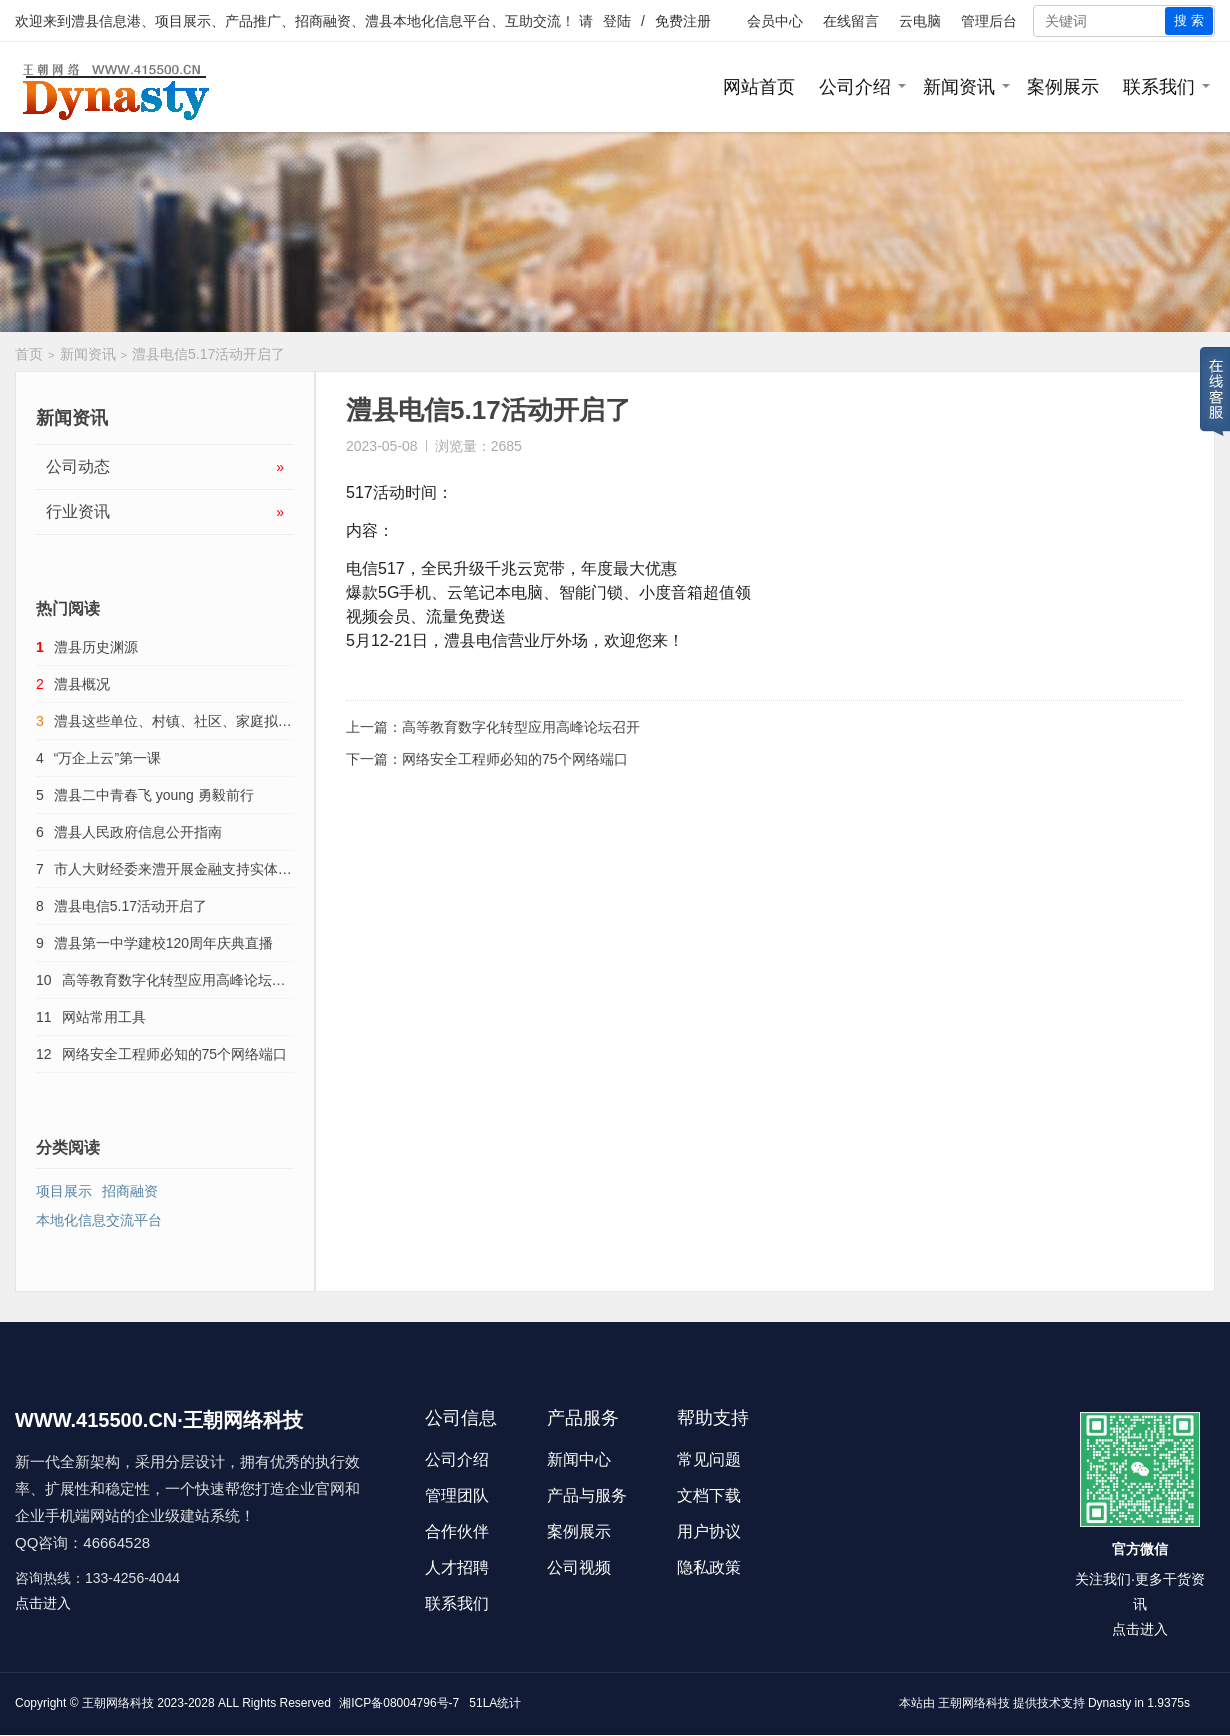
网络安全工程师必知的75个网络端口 (515, 759)
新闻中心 (579, 1459)
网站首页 (759, 87)
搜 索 (1189, 20)
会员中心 (775, 21)
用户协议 (709, 1531)
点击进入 (43, 1603)
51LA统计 (495, 1703)
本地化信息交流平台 (99, 1220)
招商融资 (130, 1191)
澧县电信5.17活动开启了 (130, 906)
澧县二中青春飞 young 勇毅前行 (154, 795)
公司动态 (165, 467)
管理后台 (989, 21)
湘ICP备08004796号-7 (399, 1703)
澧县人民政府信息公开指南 (138, 832)
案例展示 (1063, 87)
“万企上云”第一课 (107, 758)
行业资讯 (165, 512)
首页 (29, 354)
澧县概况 (82, 684)
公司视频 (579, 1567)
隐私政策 (709, 1567)
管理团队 (457, 1495)
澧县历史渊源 (96, 647)
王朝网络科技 (974, 1703)
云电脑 (920, 21)
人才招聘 (457, 1567)
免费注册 (683, 21)
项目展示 (64, 1191)
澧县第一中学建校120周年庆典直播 (163, 943)
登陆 (617, 21)
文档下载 (709, 1495)
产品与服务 (587, 1495)
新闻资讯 (959, 87)
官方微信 (1140, 1549)
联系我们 (1159, 87)
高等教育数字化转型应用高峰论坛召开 (521, 727)
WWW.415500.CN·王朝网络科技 (159, 1420)
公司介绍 (855, 87)
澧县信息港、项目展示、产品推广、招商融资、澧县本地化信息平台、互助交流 (316, 21)
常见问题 (709, 1459)
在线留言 (851, 21)
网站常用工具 (104, 1017)
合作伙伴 (457, 1531)
